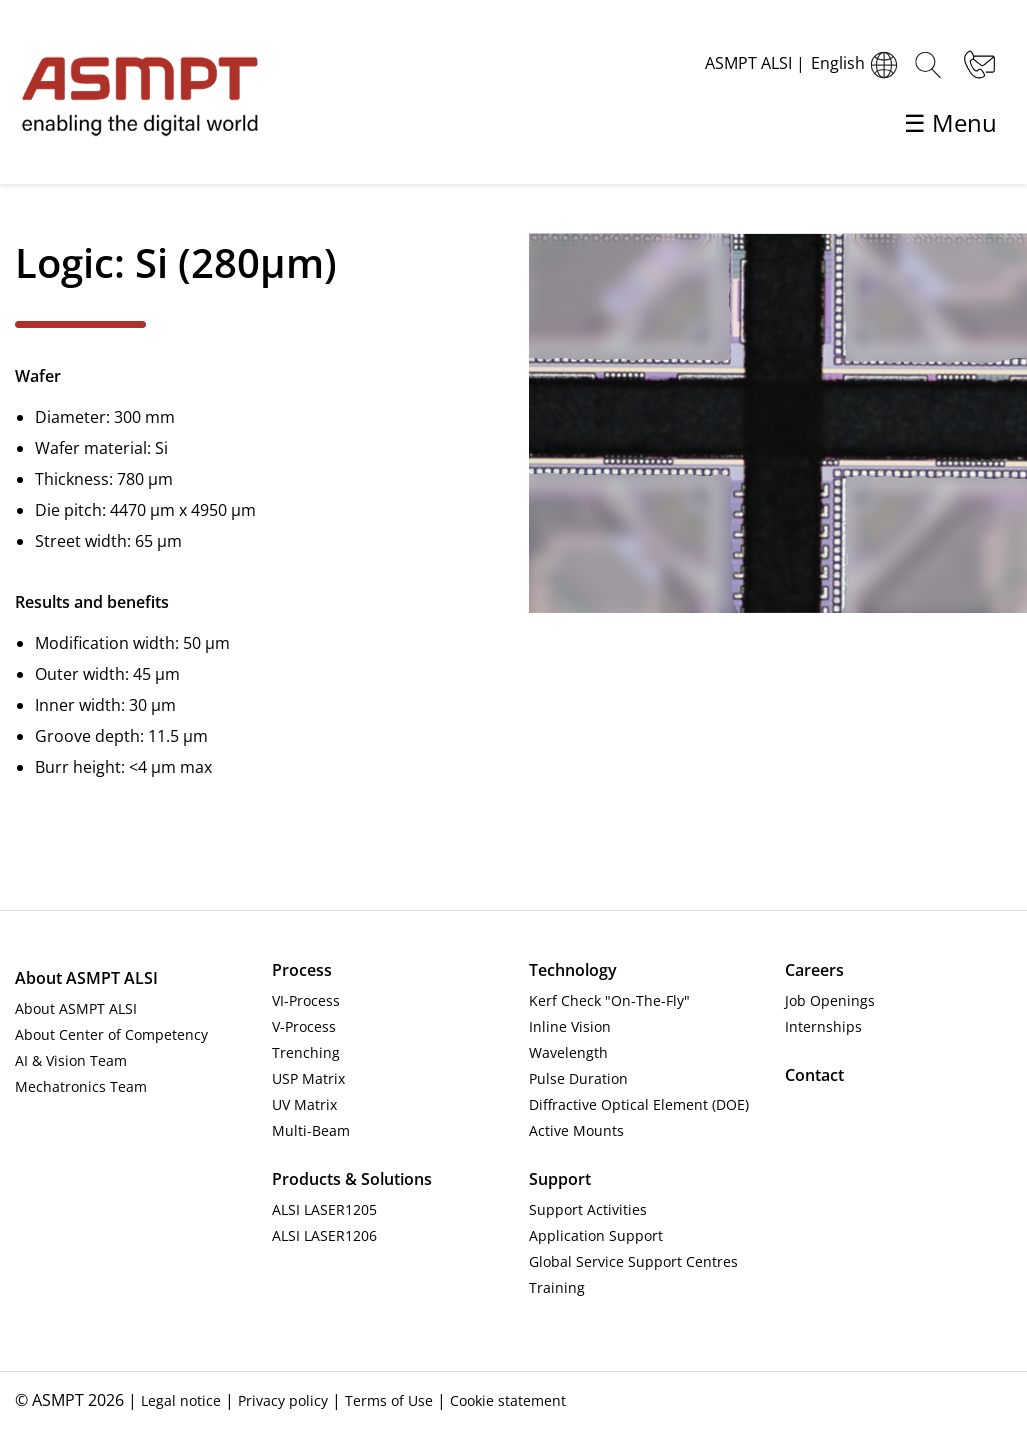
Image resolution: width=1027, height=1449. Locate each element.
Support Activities (588, 1209)
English (857, 65)
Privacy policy (283, 1400)
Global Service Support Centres (633, 1261)
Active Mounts (576, 1130)
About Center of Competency (111, 1034)
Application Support (596, 1235)
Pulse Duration (578, 1078)
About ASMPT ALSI (76, 1008)
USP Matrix (308, 1078)
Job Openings (830, 1000)
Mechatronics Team (81, 1086)
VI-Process (306, 1000)
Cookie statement (508, 1400)
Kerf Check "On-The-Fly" (609, 1000)
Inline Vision (570, 1026)
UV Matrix (304, 1104)
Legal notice (181, 1400)
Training (557, 1287)
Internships (823, 1026)
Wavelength (568, 1052)
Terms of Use (389, 1400)
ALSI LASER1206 (324, 1235)
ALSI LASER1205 (324, 1209)
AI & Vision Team (71, 1060)
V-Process (304, 1026)
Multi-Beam (311, 1130)
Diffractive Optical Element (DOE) (639, 1104)
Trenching (306, 1052)
